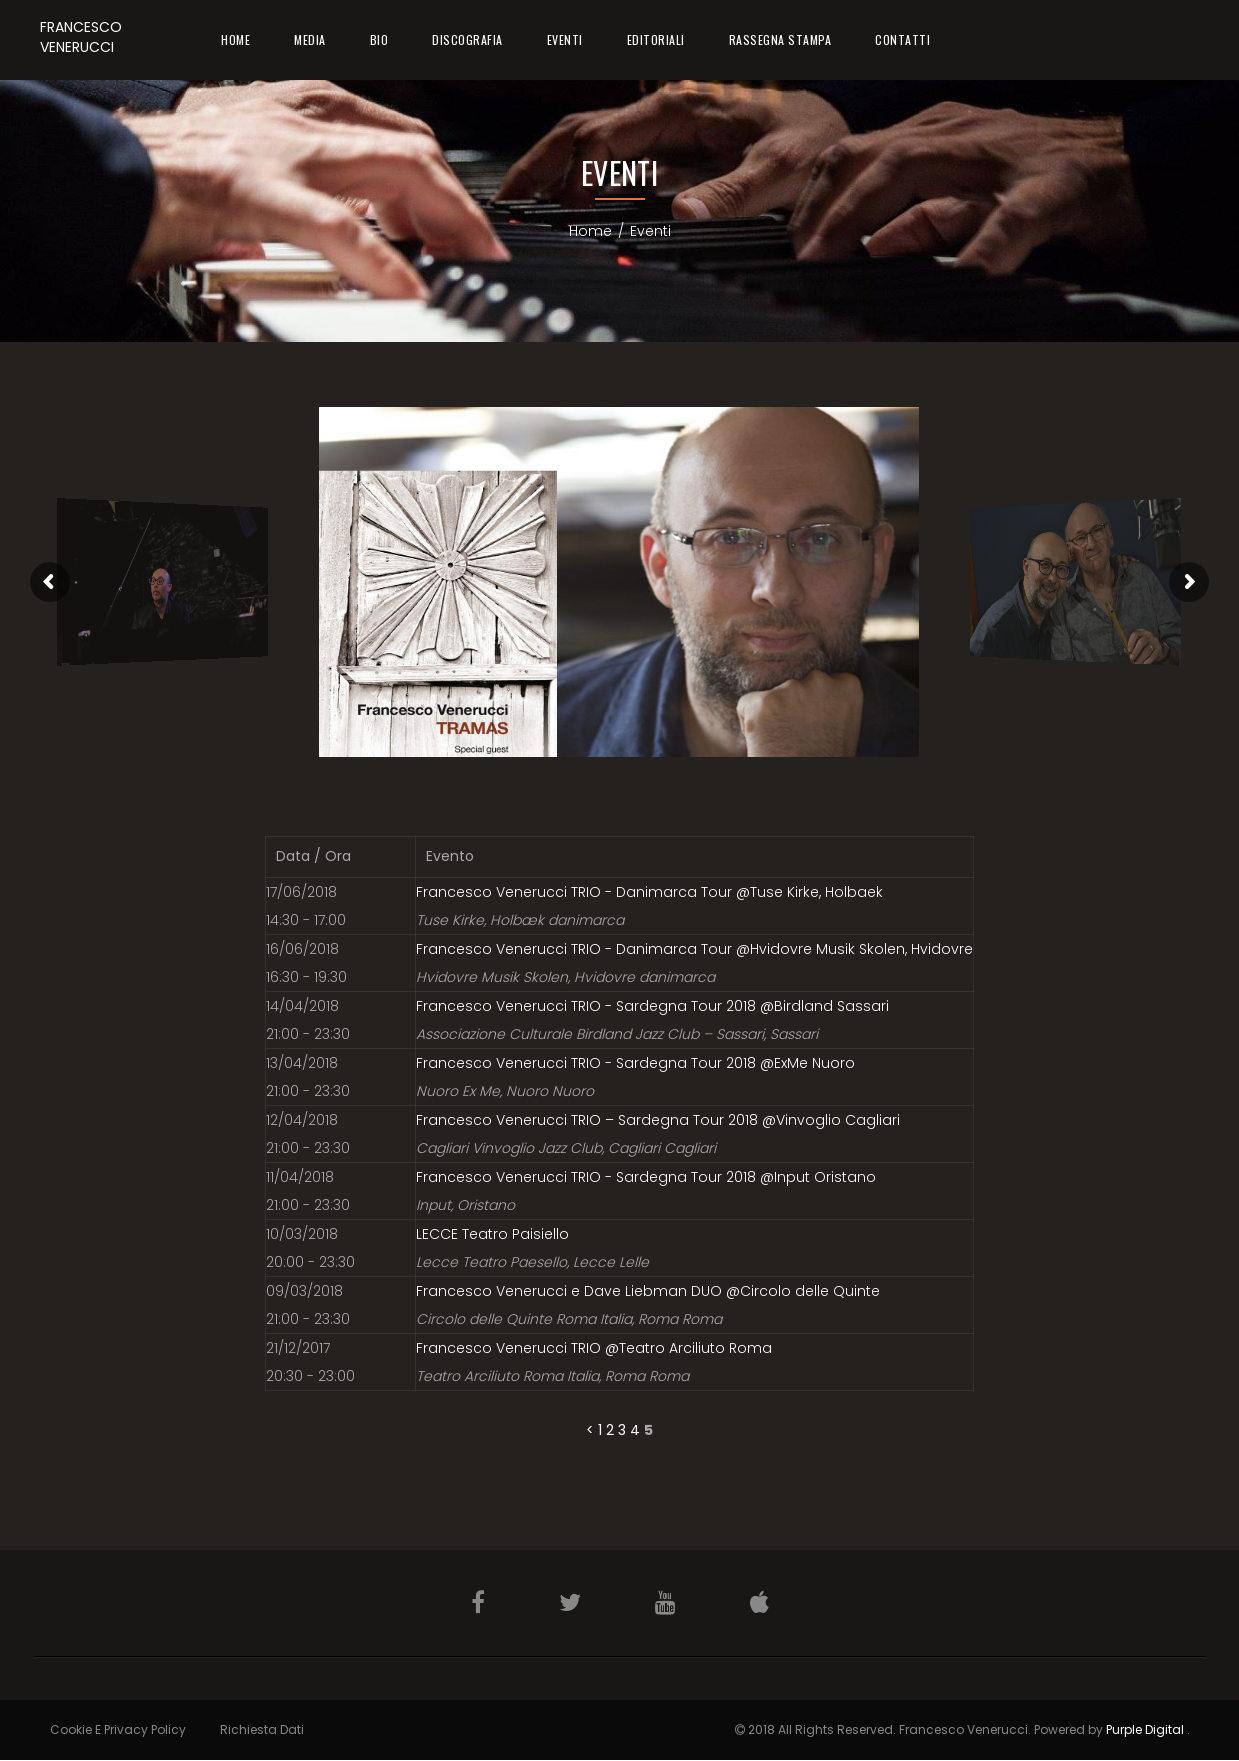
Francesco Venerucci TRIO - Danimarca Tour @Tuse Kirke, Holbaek (649, 892)
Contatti (902, 39)
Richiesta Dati (262, 1729)
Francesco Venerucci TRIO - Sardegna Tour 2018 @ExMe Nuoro (635, 1063)
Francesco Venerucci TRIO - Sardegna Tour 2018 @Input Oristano (646, 1177)
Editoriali (656, 39)
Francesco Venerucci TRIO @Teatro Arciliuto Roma (594, 1348)
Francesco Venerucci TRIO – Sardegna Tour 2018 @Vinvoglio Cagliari (658, 1120)
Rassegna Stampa (780, 39)
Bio (379, 39)
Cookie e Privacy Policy (118, 1729)
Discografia (467, 39)
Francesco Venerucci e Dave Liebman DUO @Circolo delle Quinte (648, 1291)
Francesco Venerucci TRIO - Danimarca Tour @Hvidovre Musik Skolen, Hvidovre (694, 949)
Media (310, 39)
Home (235, 39)
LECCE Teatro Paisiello (492, 1234)
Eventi (565, 39)
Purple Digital (1145, 1729)
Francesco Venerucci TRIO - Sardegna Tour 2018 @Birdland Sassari (652, 1006)
